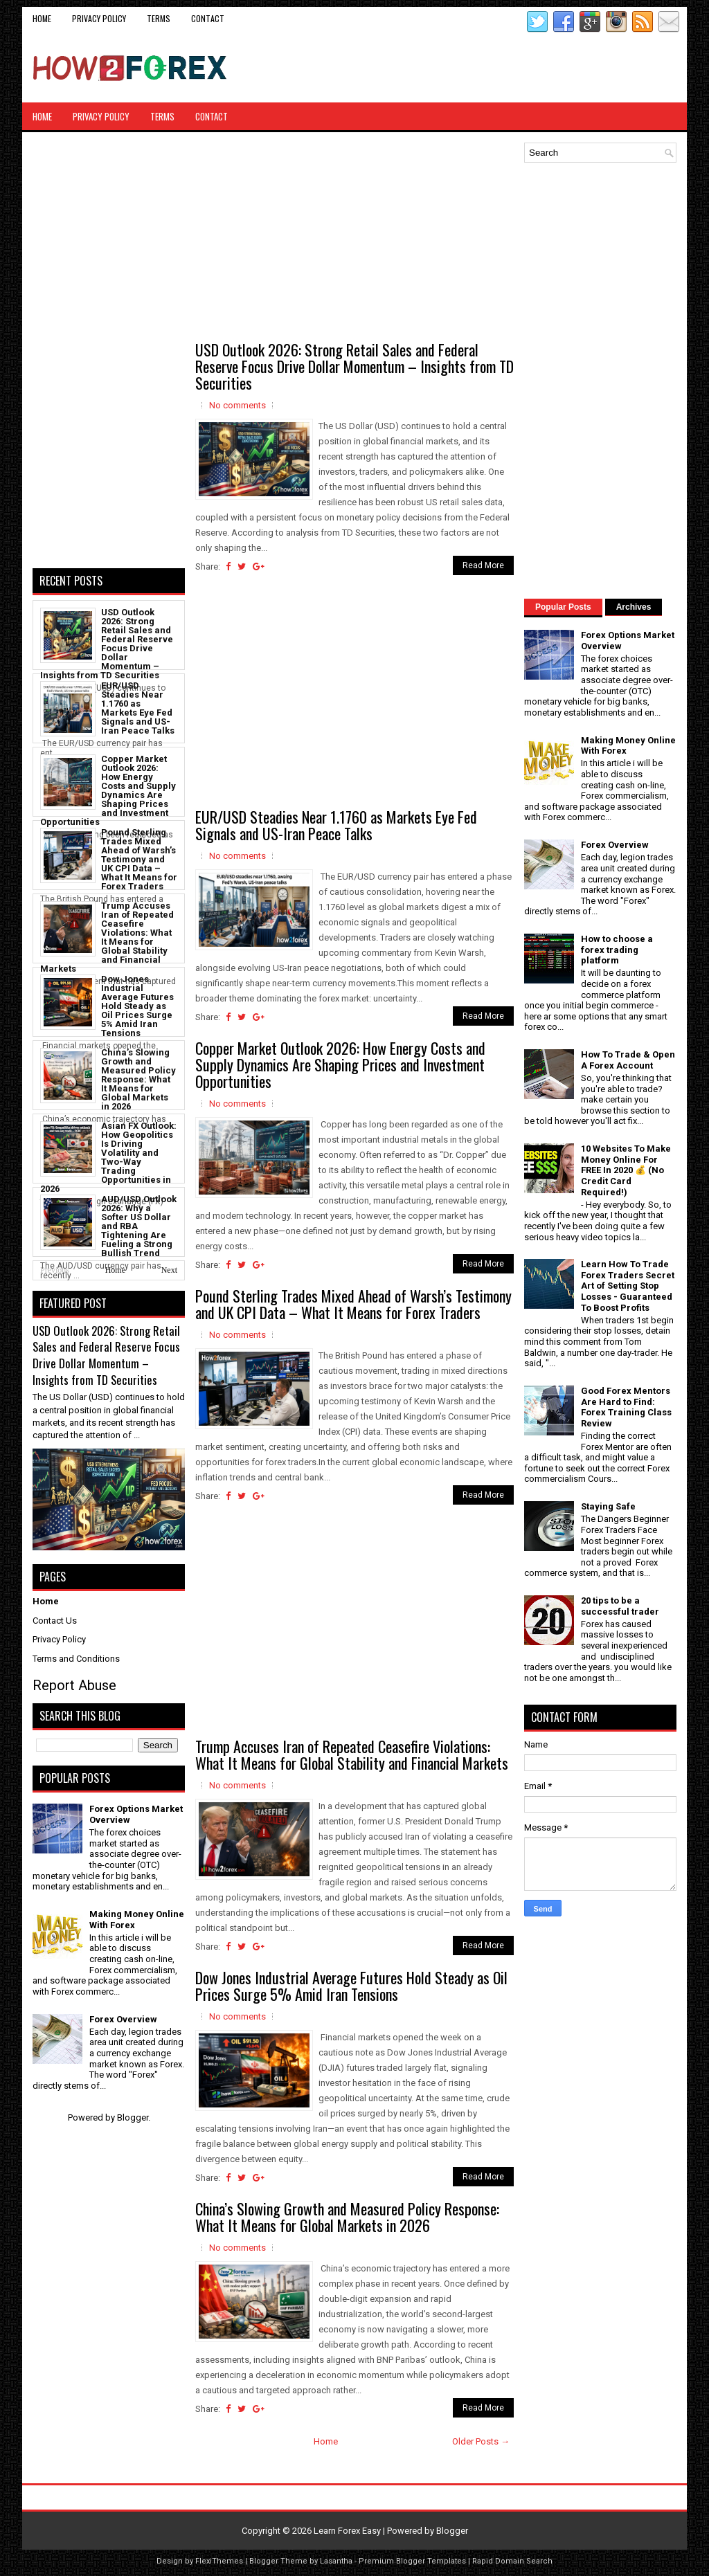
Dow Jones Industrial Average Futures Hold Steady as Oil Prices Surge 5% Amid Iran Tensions (351, 1985)
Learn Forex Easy (347, 2530)
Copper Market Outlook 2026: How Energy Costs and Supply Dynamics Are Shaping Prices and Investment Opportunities (340, 1064)
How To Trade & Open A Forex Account (628, 1060)
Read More (483, 565)
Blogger (132, 2117)
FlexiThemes (219, 2561)
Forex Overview (123, 2019)
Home (42, 18)
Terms (158, 18)
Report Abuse (74, 1685)
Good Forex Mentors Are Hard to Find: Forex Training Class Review (626, 1407)
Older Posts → (481, 2441)
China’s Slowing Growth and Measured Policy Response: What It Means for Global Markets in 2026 (347, 2216)
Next (169, 1270)
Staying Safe (608, 1506)
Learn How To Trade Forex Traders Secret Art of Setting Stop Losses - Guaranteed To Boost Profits (627, 1285)
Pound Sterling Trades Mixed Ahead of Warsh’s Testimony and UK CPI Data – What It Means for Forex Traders (353, 1304)
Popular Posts (563, 607)
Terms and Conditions (76, 1658)
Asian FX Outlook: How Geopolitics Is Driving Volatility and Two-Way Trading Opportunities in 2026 (108, 1157)
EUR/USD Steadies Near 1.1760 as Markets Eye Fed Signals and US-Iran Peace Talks (336, 825)
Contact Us (55, 1620)
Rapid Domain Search (512, 2561)
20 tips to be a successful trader (620, 1606)
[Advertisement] (514, 68)
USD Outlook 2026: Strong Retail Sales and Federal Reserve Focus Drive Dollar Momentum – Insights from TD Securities (354, 366)
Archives (634, 607)
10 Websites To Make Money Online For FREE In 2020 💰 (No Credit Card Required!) (626, 1170)
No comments (237, 405)
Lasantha (336, 2561)
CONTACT (207, 18)
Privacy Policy (99, 18)
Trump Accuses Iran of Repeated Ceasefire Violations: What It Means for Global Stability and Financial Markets (351, 1754)
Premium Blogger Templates (412, 2561)
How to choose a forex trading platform (617, 949)
